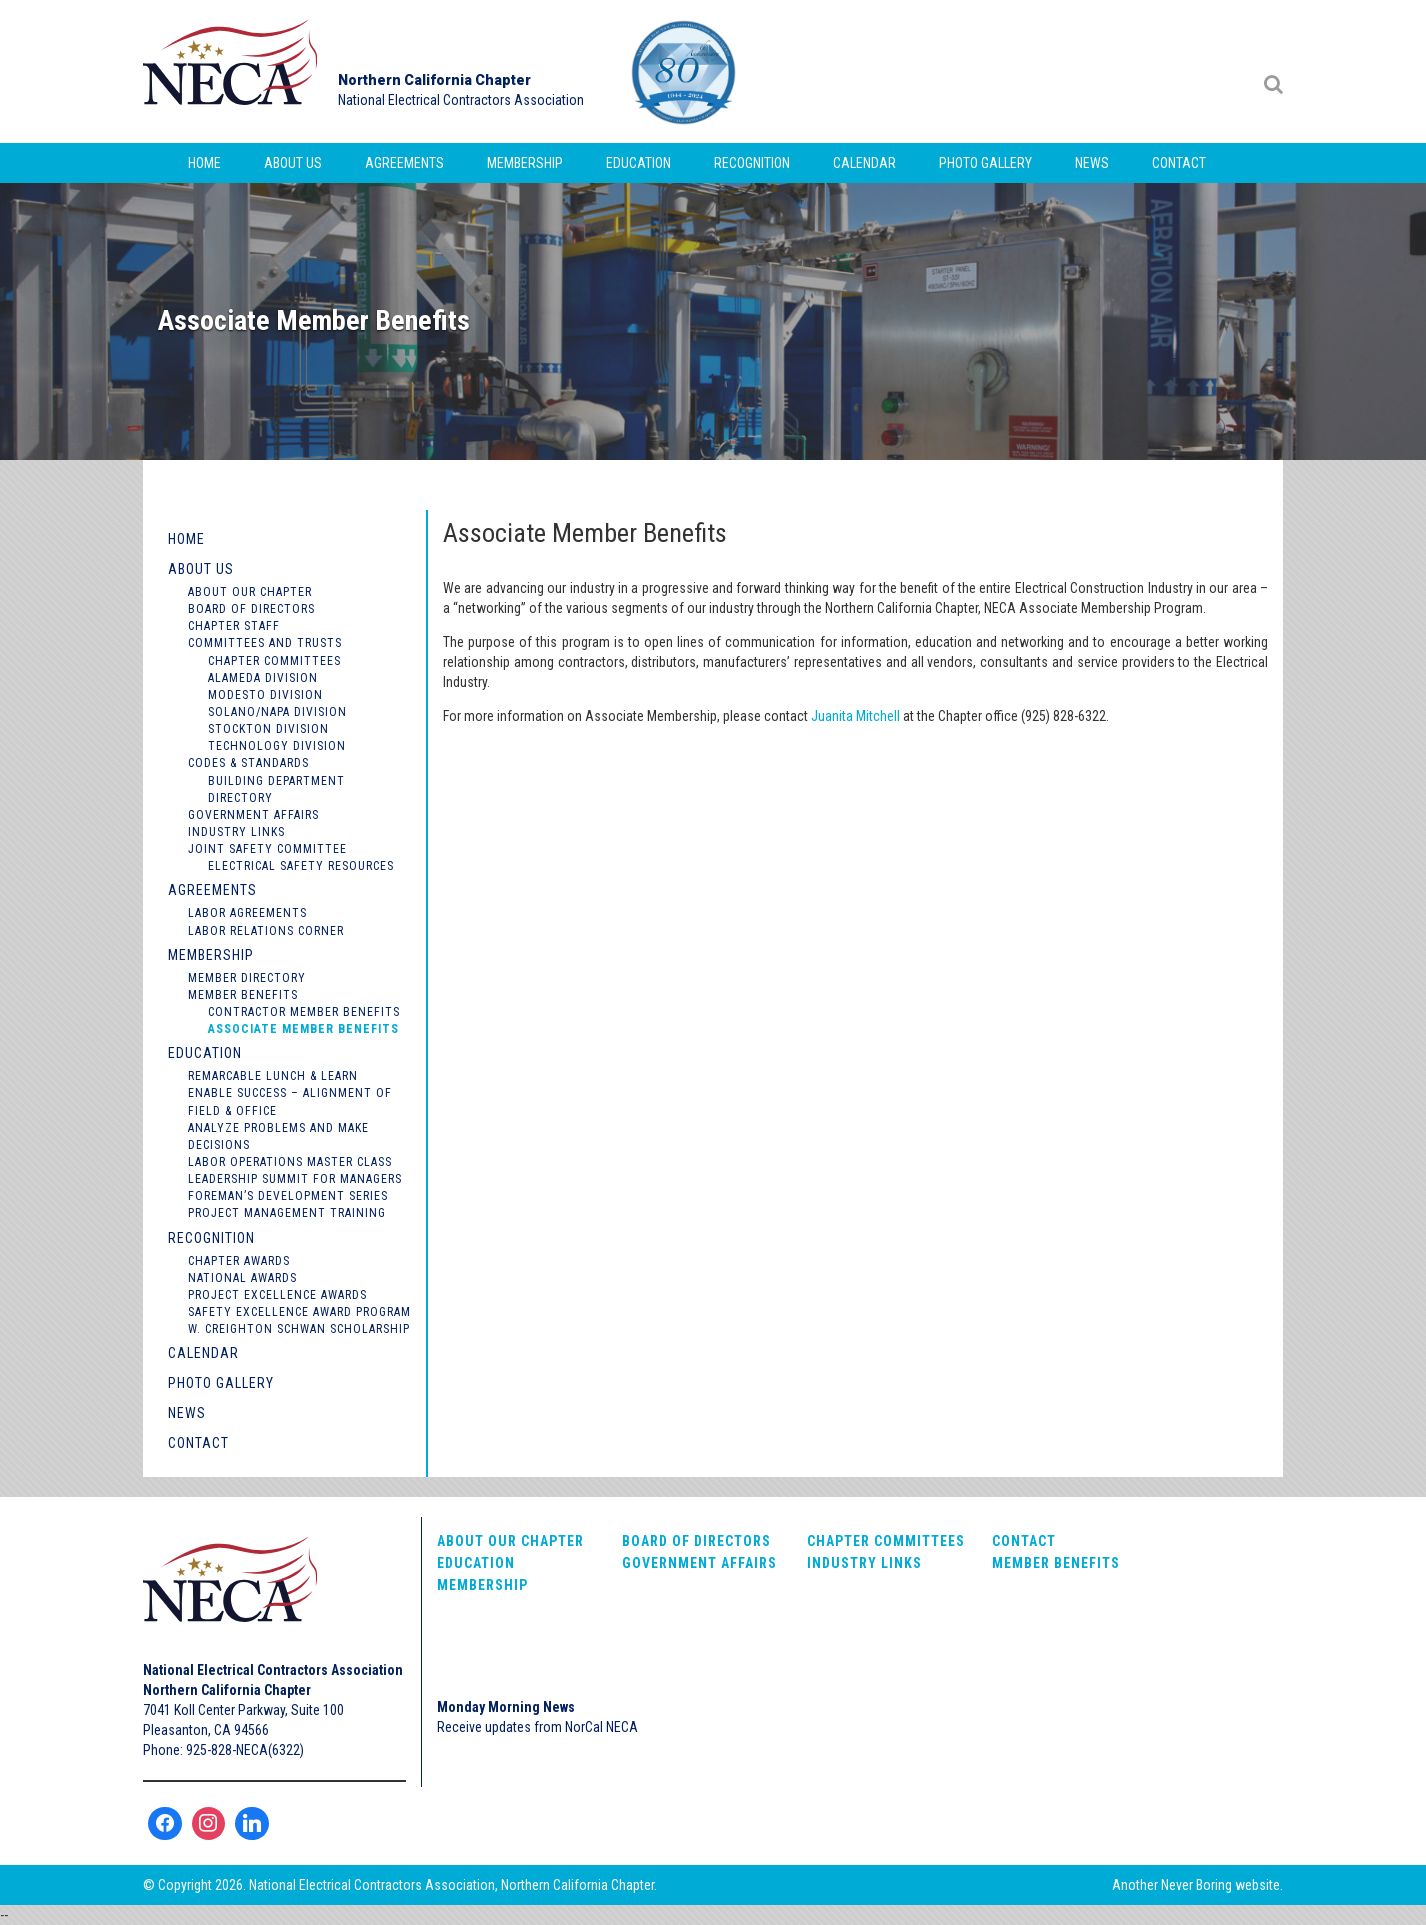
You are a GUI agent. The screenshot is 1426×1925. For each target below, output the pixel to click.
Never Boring (1196, 1885)
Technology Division (277, 746)
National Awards (242, 1278)
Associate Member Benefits (303, 1029)
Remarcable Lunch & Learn (273, 1076)
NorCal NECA (233, 71)
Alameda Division (263, 678)
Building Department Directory (276, 789)
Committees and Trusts (265, 643)
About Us (293, 163)
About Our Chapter (250, 592)
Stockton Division (268, 729)
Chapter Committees (274, 661)
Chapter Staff (234, 626)
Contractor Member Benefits (304, 1012)
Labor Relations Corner (266, 931)
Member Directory (247, 978)
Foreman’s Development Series (288, 1196)
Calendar (864, 163)
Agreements (404, 163)
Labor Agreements (247, 913)
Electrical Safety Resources (301, 866)
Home (204, 163)
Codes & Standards (248, 763)
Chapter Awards (239, 1261)
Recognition (752, 163)
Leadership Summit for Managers (295, 1179)
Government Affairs (253, 815)
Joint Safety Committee (267, 849)
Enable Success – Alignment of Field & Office (290, 1101)
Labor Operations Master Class (290, 1162)
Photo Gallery (985, 163)
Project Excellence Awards (277, 1295)
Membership (525, 163)
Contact (1179, 163)
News (1092, 163)
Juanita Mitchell (855, 716)
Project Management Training (287, 1213)
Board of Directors (251, 609)
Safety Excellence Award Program (299, 1312)
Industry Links (236, 832)
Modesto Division (265, 695)
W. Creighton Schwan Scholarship (299, 1329)
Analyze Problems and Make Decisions (278, 1136)
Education (638, 163)
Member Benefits (243, 995)
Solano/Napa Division (277, 712)
